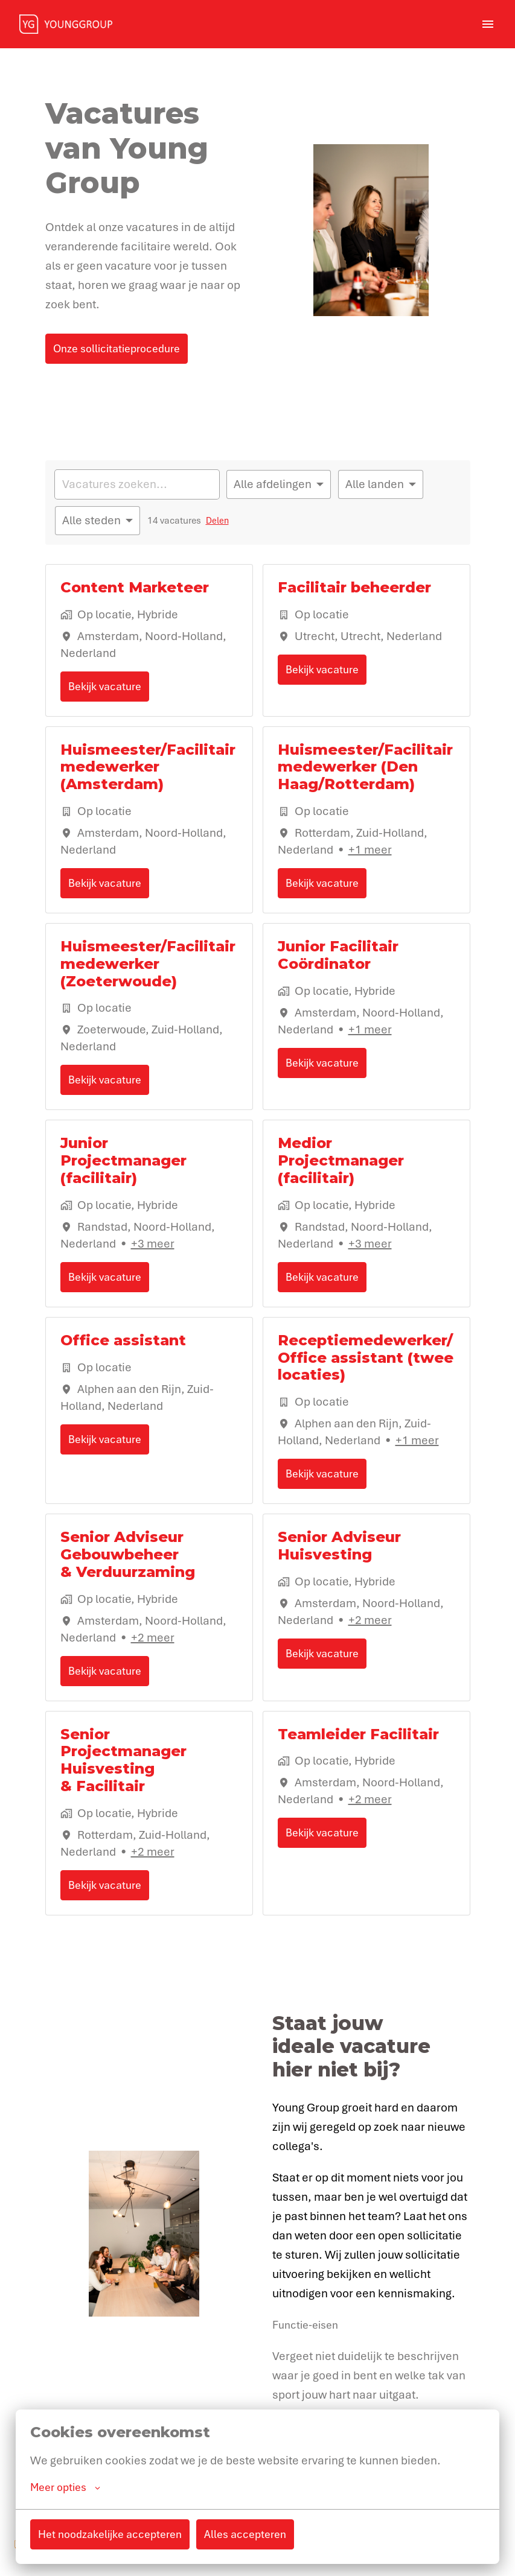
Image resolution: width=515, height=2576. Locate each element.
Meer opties (65, 2489)
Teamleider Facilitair (358, 1734)
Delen (217, 521)
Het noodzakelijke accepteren (110, 2535)
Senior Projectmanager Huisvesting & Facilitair (123, 1760)
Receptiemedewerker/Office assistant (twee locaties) (365, 1358)
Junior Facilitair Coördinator (338, 955)
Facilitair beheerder (354, 587)
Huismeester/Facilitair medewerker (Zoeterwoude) (147, 964)
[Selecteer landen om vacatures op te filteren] (380, 484)
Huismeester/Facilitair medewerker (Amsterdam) (147, 767)
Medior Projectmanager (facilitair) (341, 1161)
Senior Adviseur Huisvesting (339, 1546)
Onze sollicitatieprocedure (116, 348)
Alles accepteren (245, 2535)
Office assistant (123, 1340)
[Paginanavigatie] (488, 24)
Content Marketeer (134, 587)
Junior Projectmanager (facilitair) (123, 1161)
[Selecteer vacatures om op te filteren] (278, 484)
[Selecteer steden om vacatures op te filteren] (97, 520)
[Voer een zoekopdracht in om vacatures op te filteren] (137, 484)
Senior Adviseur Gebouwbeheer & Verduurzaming (127, 1555)
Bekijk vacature (104, 686)
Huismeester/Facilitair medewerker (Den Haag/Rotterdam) (365, 767)
